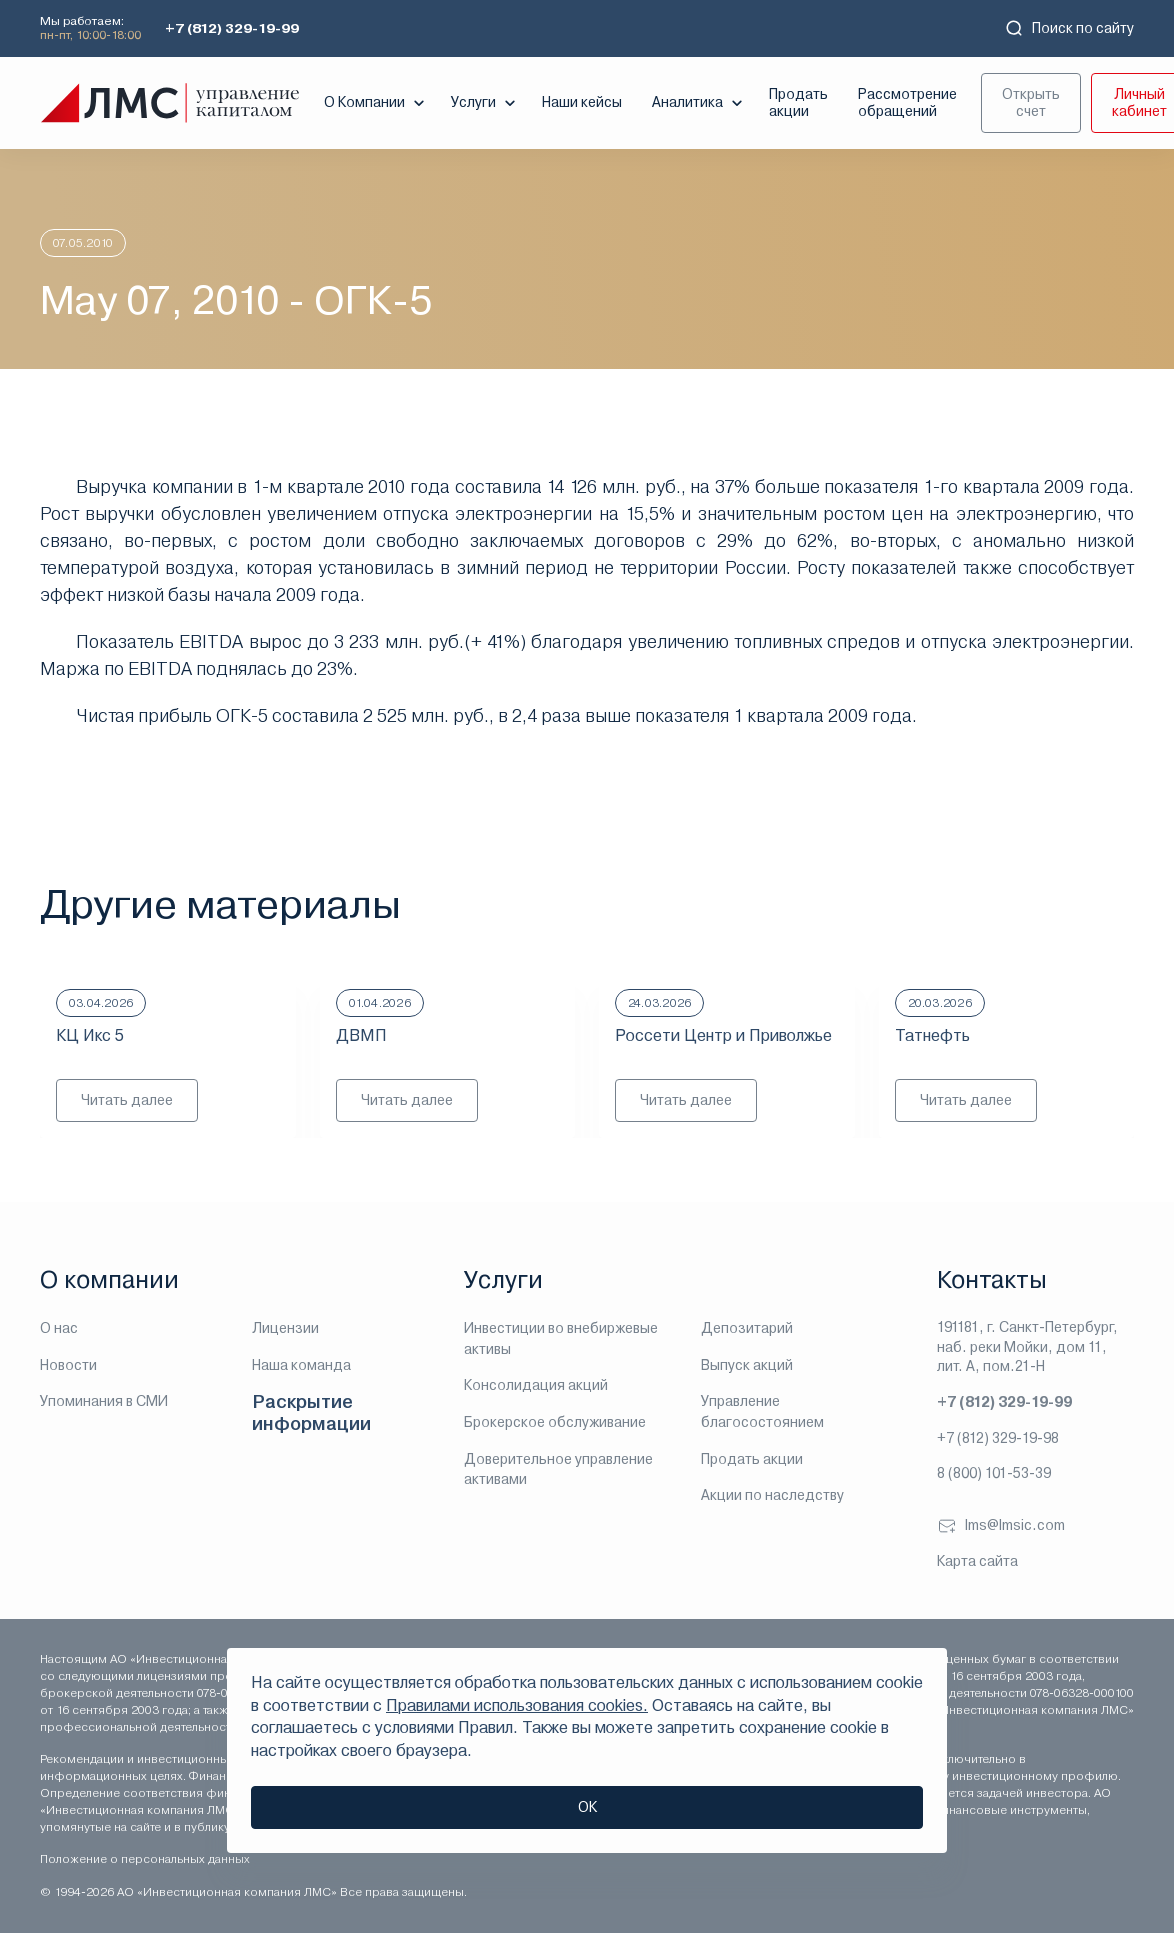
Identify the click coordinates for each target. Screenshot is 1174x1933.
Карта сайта (977, 1561)
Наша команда (301, 1365)
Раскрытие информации (311, 1412)
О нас (59, 1328)
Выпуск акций (747, 1365)
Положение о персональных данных (145, 1859)
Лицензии (285, 1328)
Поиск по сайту (1069, 28)
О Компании (376, 103)
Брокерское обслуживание (555, 1422)
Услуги (485, 103)
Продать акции (798, 102)
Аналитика (699, 103)
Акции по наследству (772, 1495)
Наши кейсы (582, 102)
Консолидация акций (536, 1385)
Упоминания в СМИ (104, 1401)
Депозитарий (747, 1328)
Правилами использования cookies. (517, 1705)
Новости (68, 1365)
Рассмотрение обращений (907, 102)
